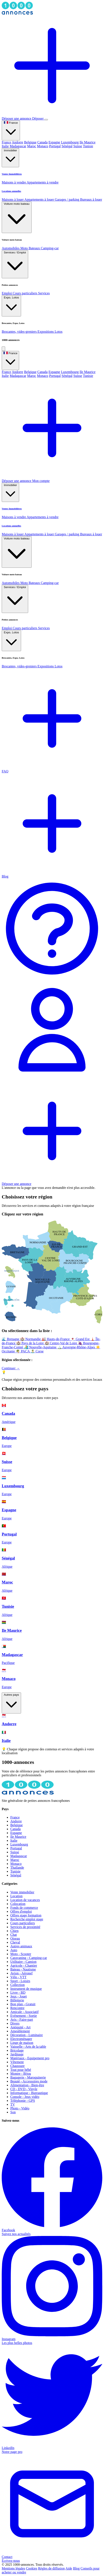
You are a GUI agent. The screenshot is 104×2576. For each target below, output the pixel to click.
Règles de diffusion (51, 2568)
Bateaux (35, 248)
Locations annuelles (11, 191)
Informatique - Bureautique (29, 2093)
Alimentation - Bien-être (27, 2085)
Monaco (42, 146)
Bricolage (17, 2050)
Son (13, 2112)
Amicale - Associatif (24, 2012)
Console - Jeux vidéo (24, 2097)
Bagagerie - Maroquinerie (28, 2077)
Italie (5, 146)
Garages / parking (67, 199)
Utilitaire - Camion (23, 1961)
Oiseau (15, 1938)
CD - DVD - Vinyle (23, 2089)
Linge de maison (21, 2043)
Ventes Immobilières (12, 174)
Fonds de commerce (24, 1907)
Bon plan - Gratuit (22, 2004)
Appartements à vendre (42, 182)
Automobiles (11, 248)
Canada (42, 142)
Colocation (17, 1904)
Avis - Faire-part (21, 2019)
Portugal (55, 146)
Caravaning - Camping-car (28, 1958)
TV (12, 2104)
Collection (17, 1985)
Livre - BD (17, 1992)
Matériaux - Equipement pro (29, 2058)
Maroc (31, 146)
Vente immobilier (22, 1892)
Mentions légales (13, 2568)
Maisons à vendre (14, 182)
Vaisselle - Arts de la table (28, 2046)
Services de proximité (25, 1927)
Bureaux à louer (91, 199)
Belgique (30, 142)
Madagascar (18, 146)
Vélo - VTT (18, 1977)
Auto (13, 1950)
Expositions (46, 331)
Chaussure (17, 2066)
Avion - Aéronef (21, 1973)
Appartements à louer (39, 199)
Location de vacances (25, 1900)
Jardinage (16, 2054)
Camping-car (50, 248)
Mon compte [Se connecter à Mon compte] (41, 481)
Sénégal (67, 146)
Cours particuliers (25, 293)
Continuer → (11, 1368)
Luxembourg (70, 142)
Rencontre (17, 2008)
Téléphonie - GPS (22, 2100)
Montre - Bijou (20, 2073)
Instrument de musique (26, 1988)
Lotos (58, 331)
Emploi (7, 293)
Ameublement (20, 2031)
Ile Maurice (87, 142)
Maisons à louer (13, 199)
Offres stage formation (25, 1915)
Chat (13, 1934)
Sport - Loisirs (20, 1981)
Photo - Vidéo (19, 2108)
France (6, 142)
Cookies (31, 2568)
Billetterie (17, 2000)
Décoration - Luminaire (26, 2035)
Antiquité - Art (20, 2027)
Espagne (54, 142)
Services (44, 293)
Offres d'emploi (21, 1911)
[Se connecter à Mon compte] (52, 977)
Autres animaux (21, 1946)
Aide (69, 2568)
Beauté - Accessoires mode (28, 2081)
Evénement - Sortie (23, 2015)
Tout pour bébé (20, 2070)
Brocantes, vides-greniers (20, 331)
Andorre (17, 142)
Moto (24, 248)
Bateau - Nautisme (23, 1969)
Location (16, 1896)
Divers (15, 2023)
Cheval (15, 1942)
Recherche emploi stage (26, 1919)
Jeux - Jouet (18, 1996)
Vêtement (17, 2062)
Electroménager (21, 2039)
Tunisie (88, 146)
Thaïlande (17, 1867)
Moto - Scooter (20, 1954)
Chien (14, 1931)
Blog (76, 2568)
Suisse (77, 146)
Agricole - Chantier (23, 1965)
